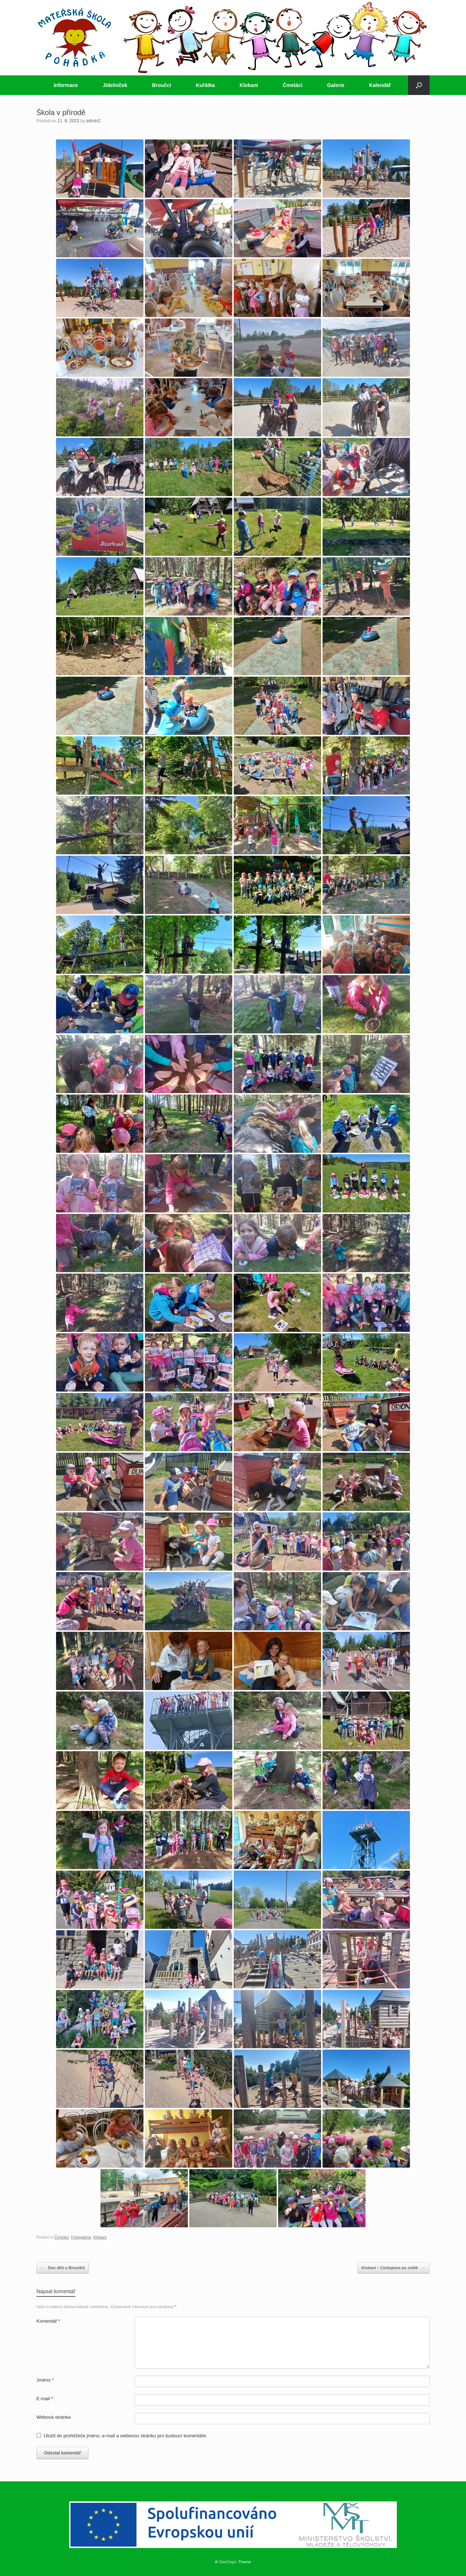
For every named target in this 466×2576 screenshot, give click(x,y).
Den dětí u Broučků (62, 2268)
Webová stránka (53, 2417)
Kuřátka (205, 85)
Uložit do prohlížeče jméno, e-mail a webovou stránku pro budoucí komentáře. (125, 2435)
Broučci (161, 85)
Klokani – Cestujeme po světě (394, 2268)
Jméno (45, 2380)
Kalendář (380, 85)
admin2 (93, 120)
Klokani (249, 85)
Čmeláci (293, 85)
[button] (419, 85)
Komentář (48, 2321)
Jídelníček (115, 85)
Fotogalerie (81, 2237)
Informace (66, 85)
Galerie (335, 85)
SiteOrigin (227, 2562)
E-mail (44, 2398)
